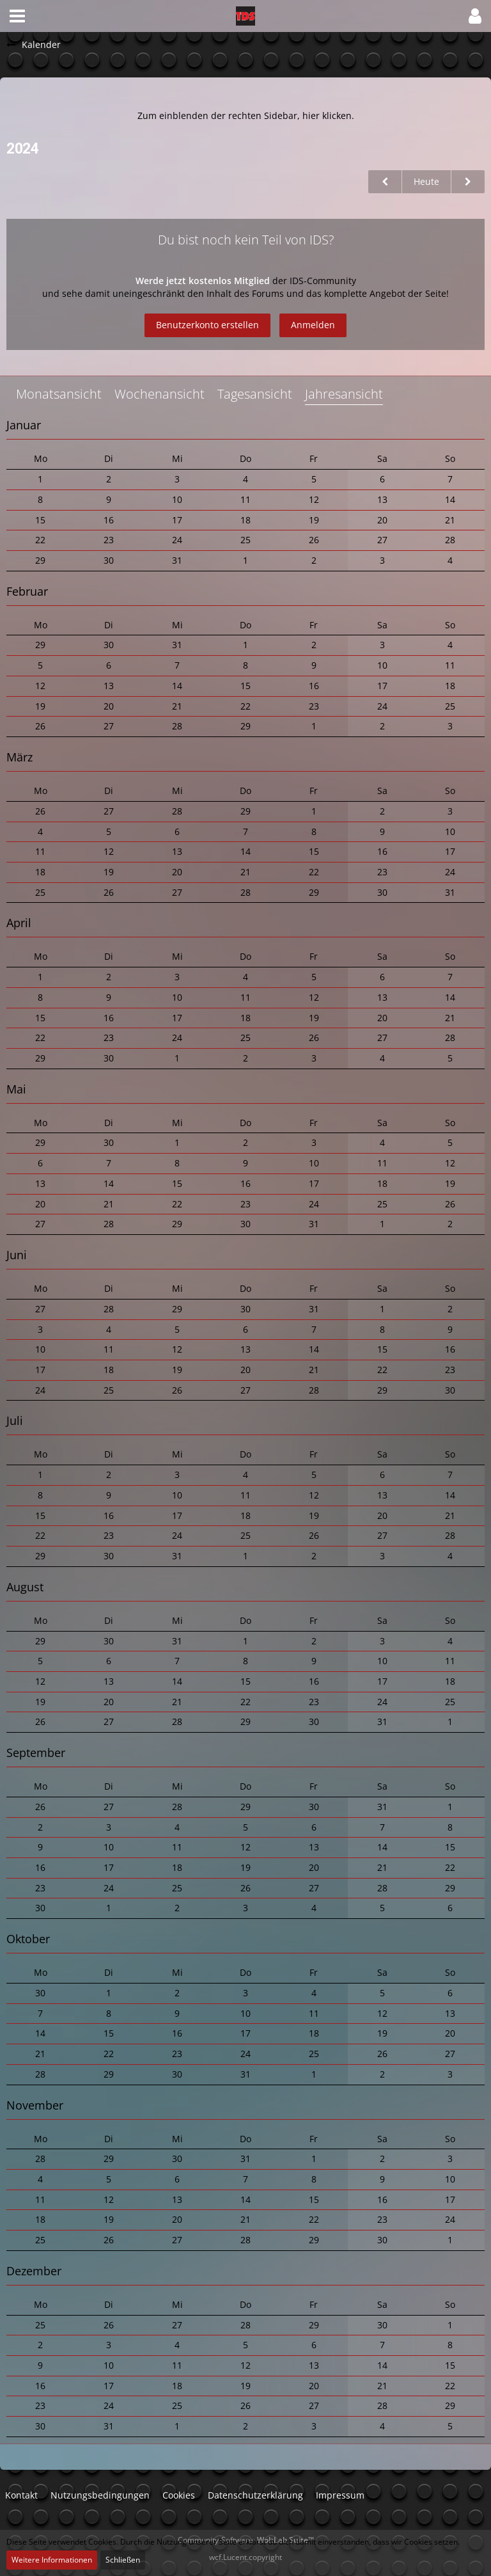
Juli (14, 1420)
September (35, 1752)
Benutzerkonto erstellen (207, 325)
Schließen (122, 2559)
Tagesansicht (254, 393)
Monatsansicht (59, 393)
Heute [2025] (426, 181)
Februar (27, 591)
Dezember (33, 2270)
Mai (16, 1089)
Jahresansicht (344, 393)
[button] (17, 16)
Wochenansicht (159, 393)
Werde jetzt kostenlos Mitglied (204, 280)
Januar (23, 425)
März (19, 757)
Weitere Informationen (52, 2559)
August (24, 1586)
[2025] (468, 182)
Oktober (28, 1938)
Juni (16, 1254)
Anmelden (313, 325)
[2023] (384, 182)
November (34, 2105)
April (18, 922)
